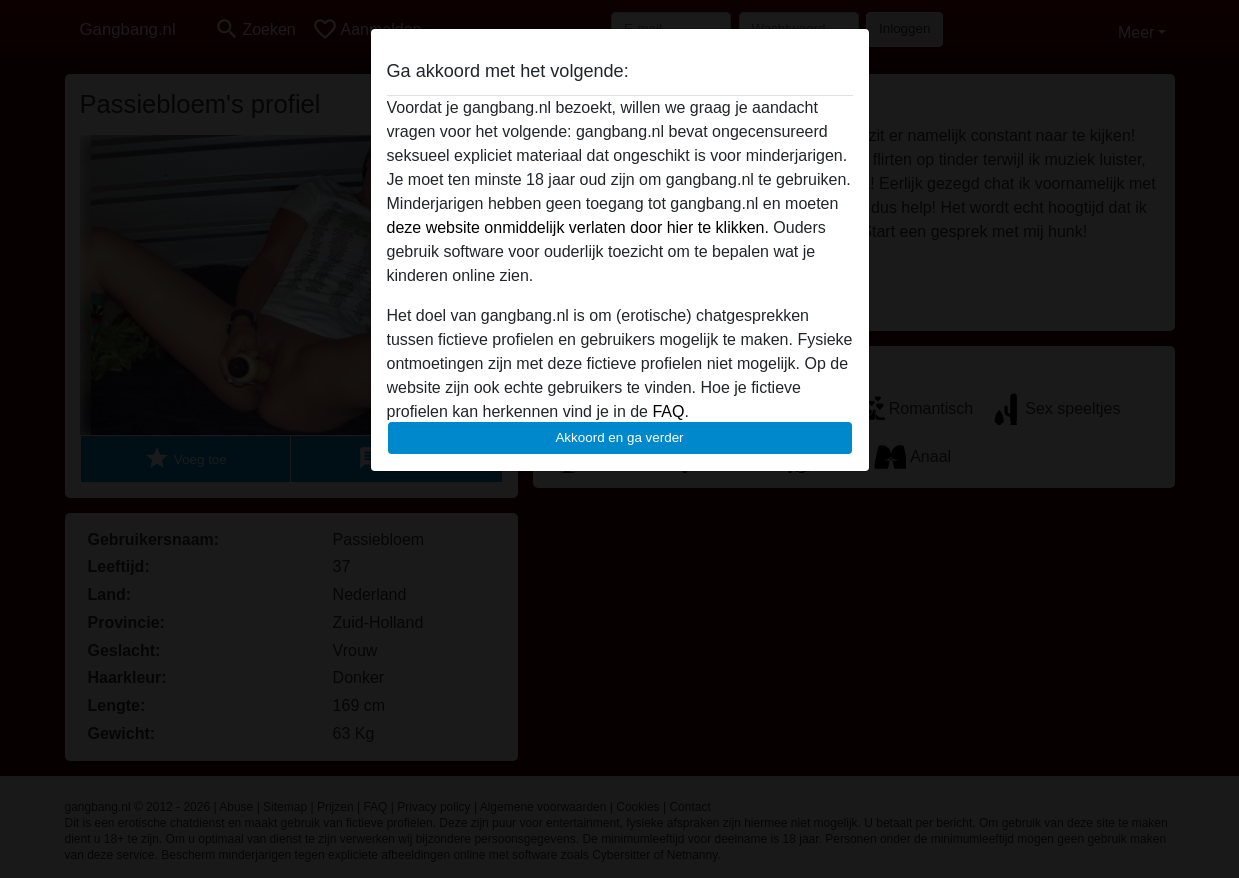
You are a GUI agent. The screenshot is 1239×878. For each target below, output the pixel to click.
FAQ (668, 411)
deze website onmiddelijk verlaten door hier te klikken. (578, 227)
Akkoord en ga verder (619, 437)
